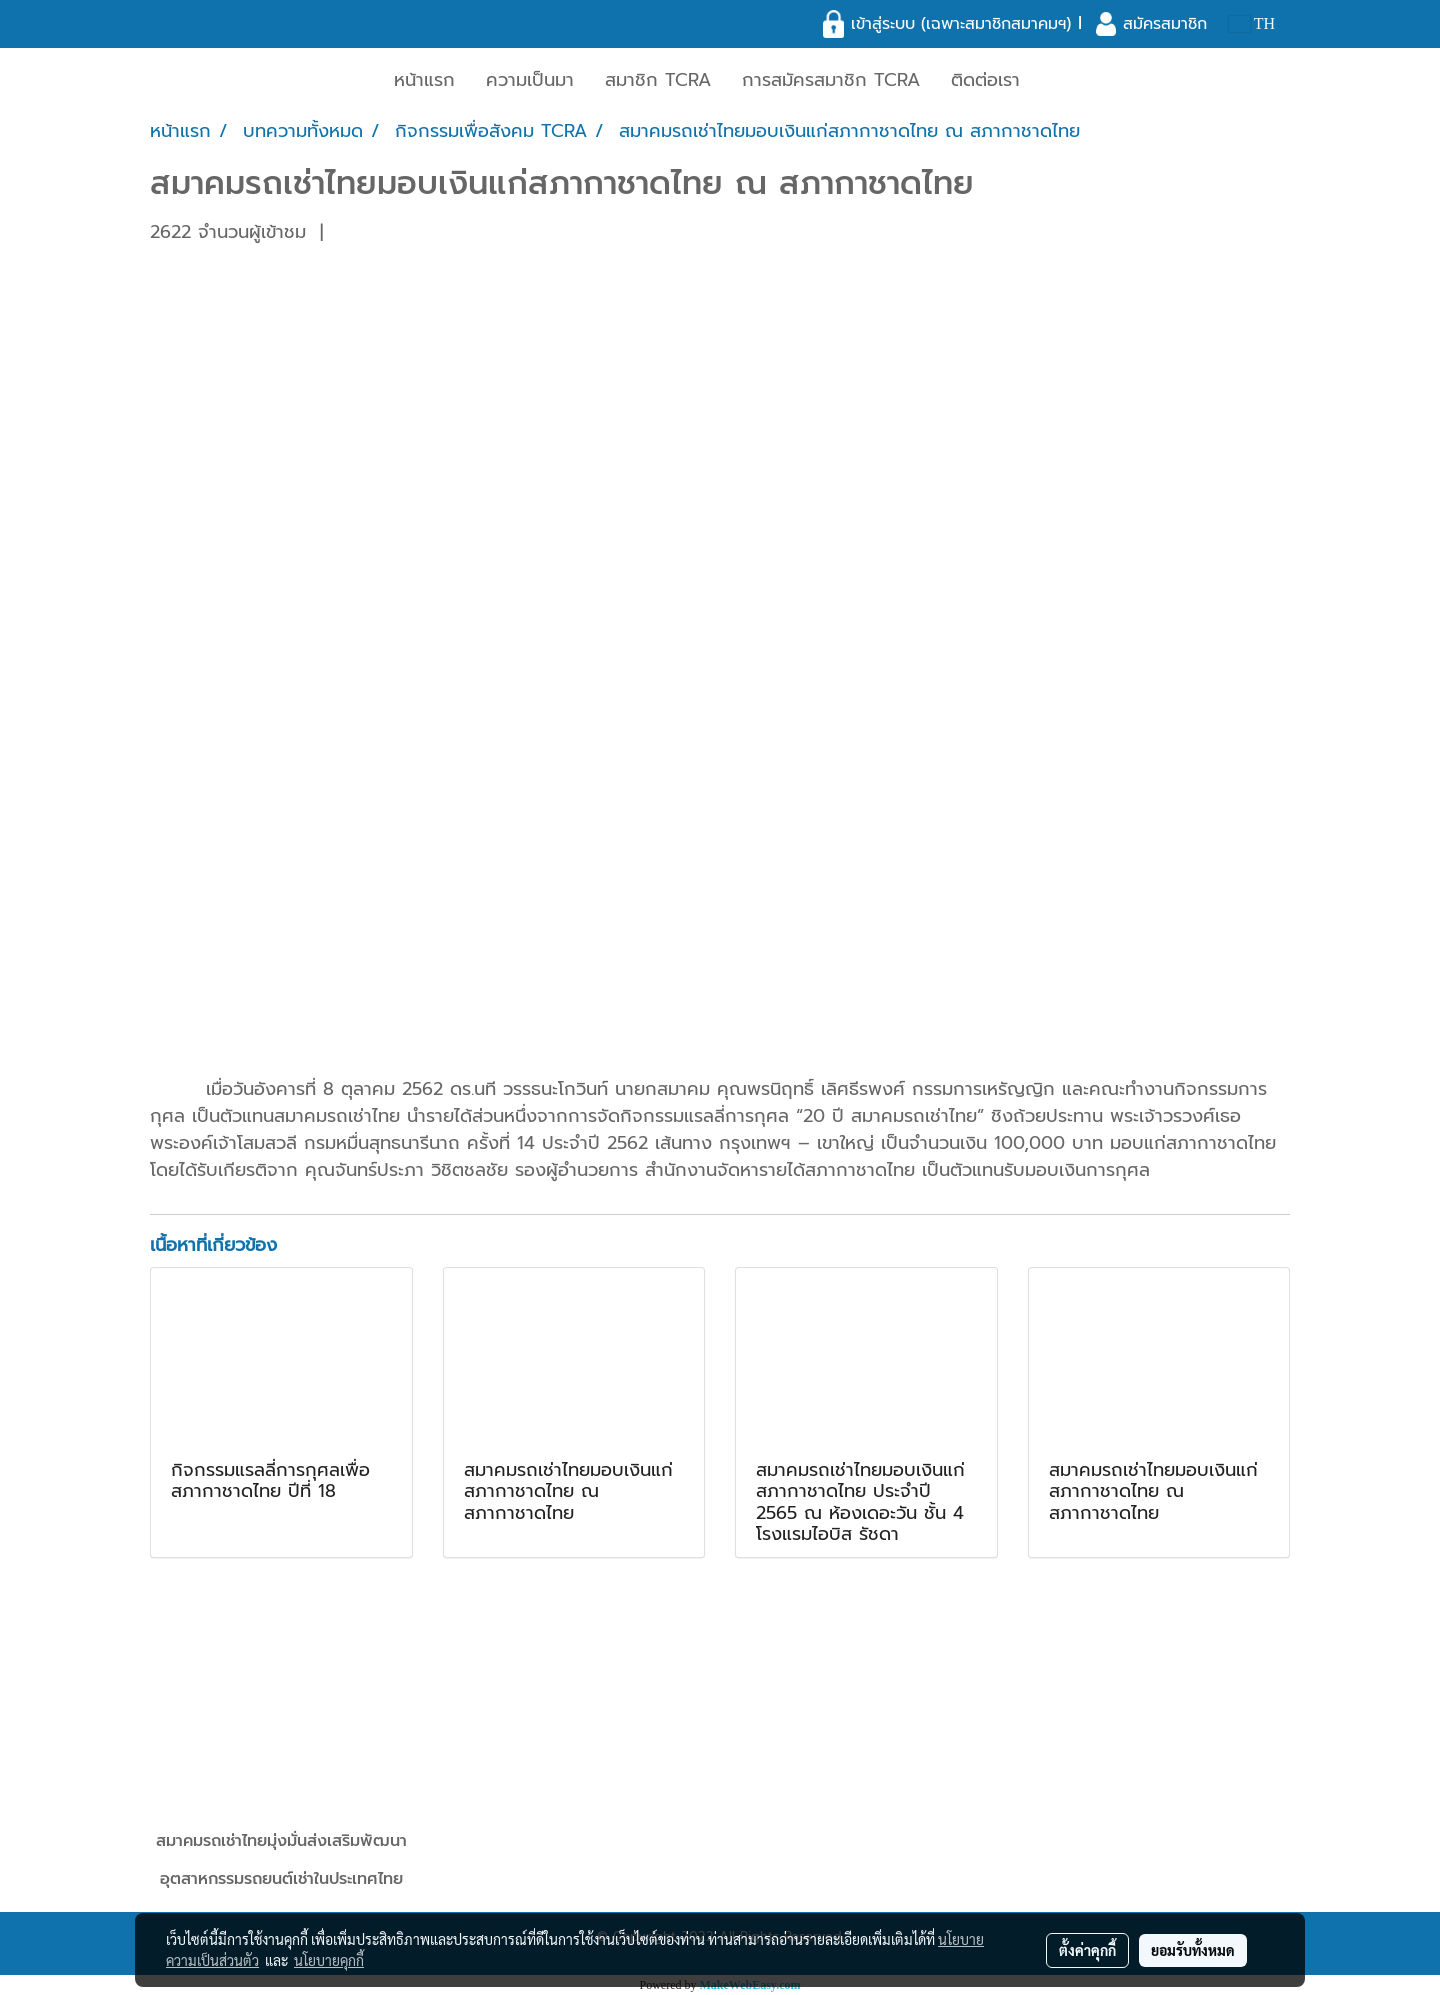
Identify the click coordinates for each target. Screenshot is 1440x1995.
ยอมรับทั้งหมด (1193, 1950)
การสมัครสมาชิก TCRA (831, 80)
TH (1252, 23)
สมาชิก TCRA (658, 80)
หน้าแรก (424, 80)
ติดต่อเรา (985, 80)
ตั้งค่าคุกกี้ (1087, 1950)
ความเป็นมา (530, 80)
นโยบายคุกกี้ (329, 1960)
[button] (1053, 81)
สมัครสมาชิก (1165, 24)
